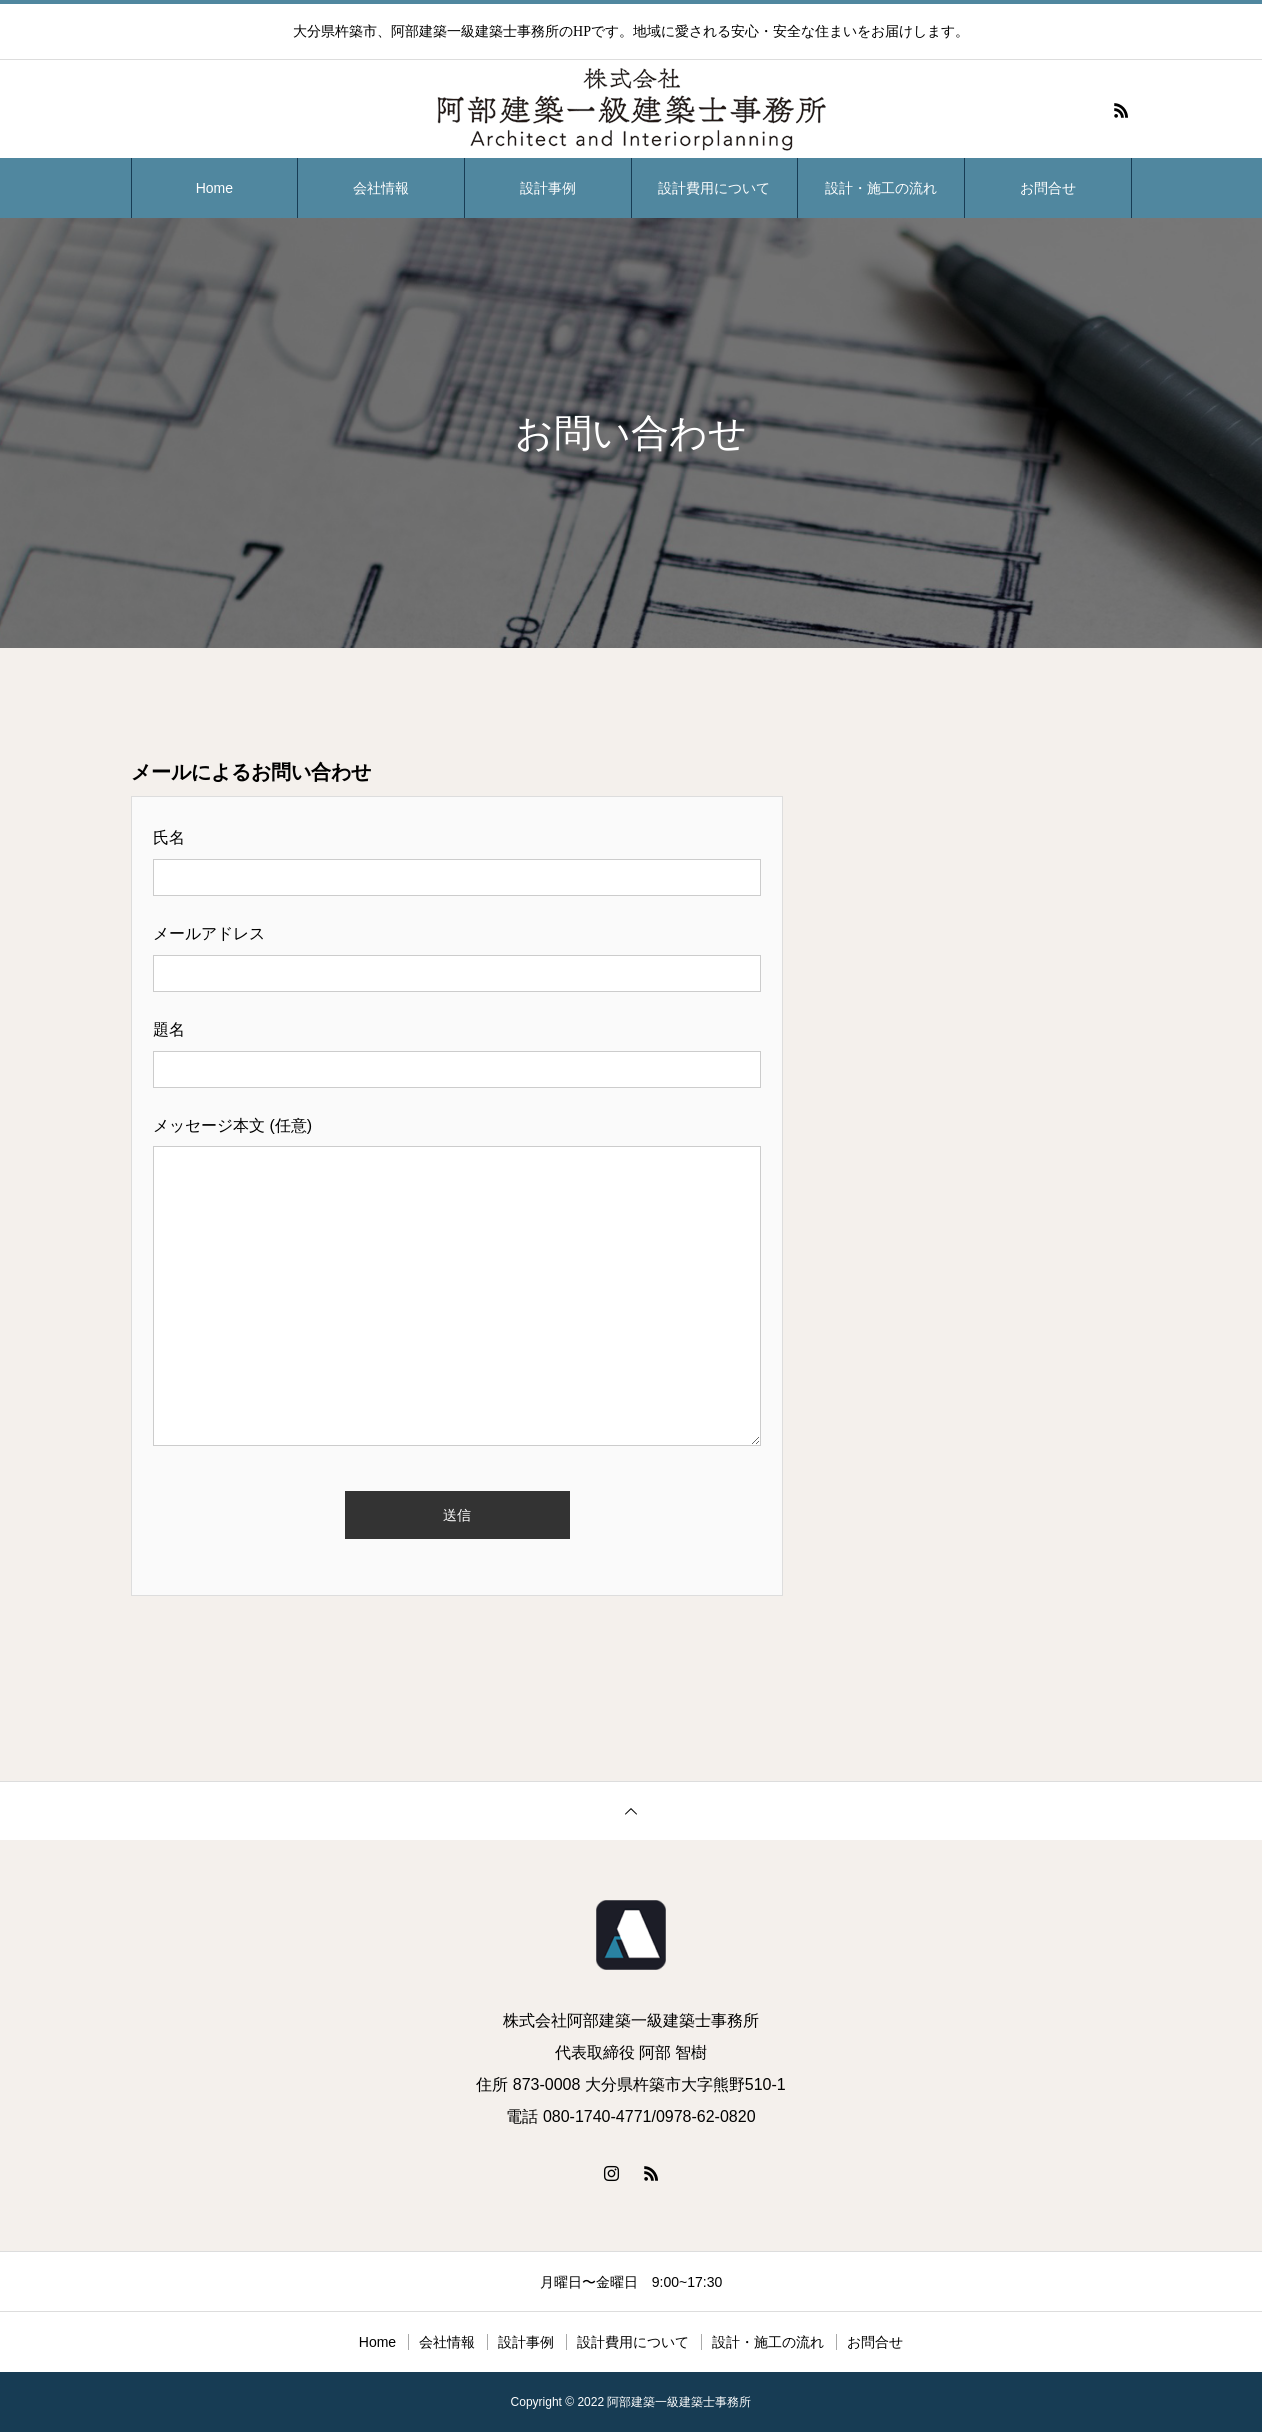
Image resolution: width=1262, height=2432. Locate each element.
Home (214, 188)
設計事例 (548, 188)
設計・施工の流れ (881, 188)
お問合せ (1048, 188)
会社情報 (381, 188)
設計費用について (714, 188)
